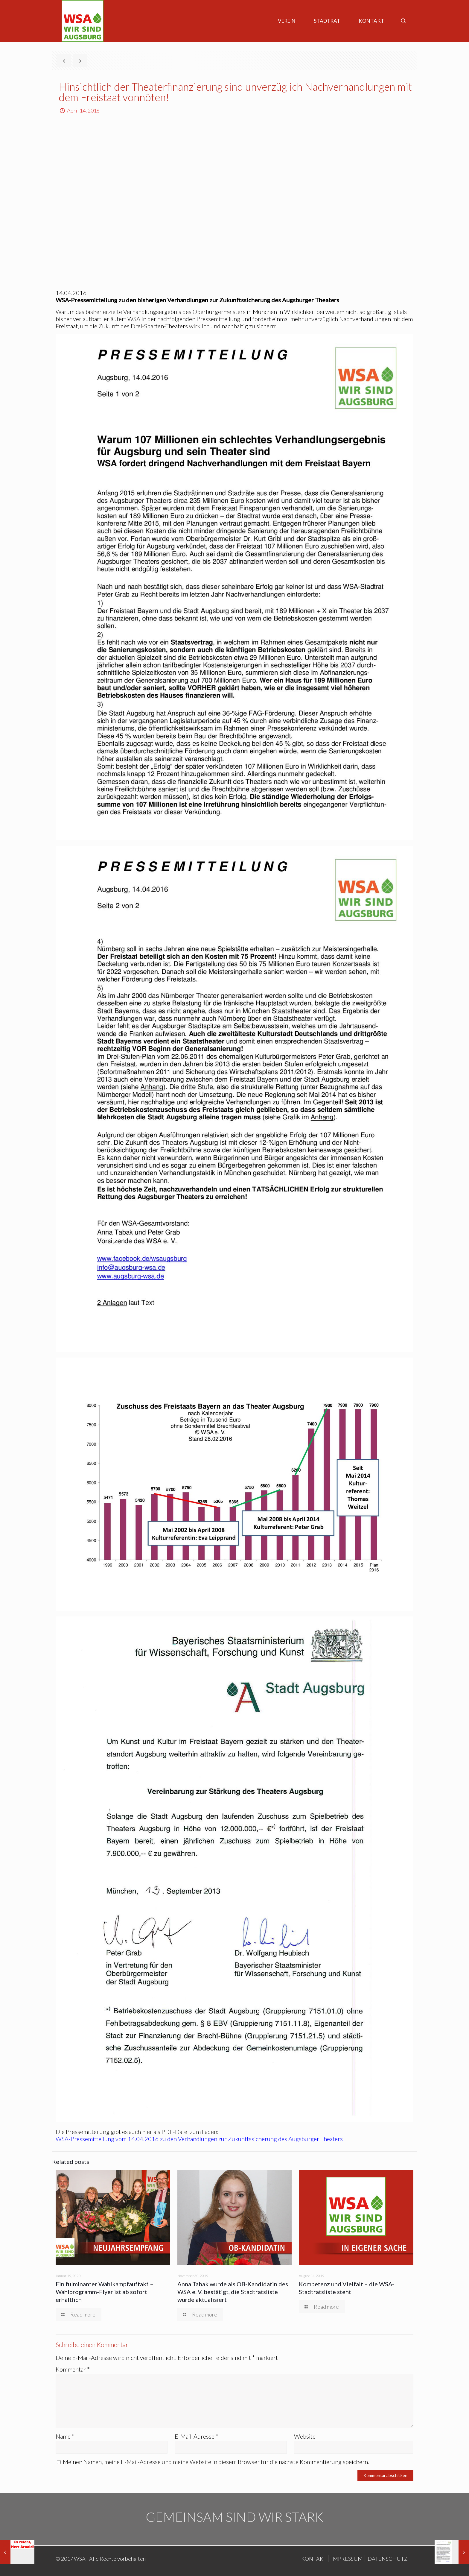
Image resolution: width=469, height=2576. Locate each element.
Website (305, 2436)
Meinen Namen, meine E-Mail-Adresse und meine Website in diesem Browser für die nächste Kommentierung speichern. (216, 2461)
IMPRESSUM (347, 2558)
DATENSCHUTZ (387, 2558)
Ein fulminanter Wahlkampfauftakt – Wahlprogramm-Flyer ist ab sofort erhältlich (104, 2291)
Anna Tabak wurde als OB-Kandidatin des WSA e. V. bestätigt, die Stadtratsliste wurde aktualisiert (232, 2291)
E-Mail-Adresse (196, 2436)
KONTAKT (314, 2558)
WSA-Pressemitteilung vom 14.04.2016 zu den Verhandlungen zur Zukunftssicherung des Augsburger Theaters (199, 2138)
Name (65, 2436)
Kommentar (73, 2369)
